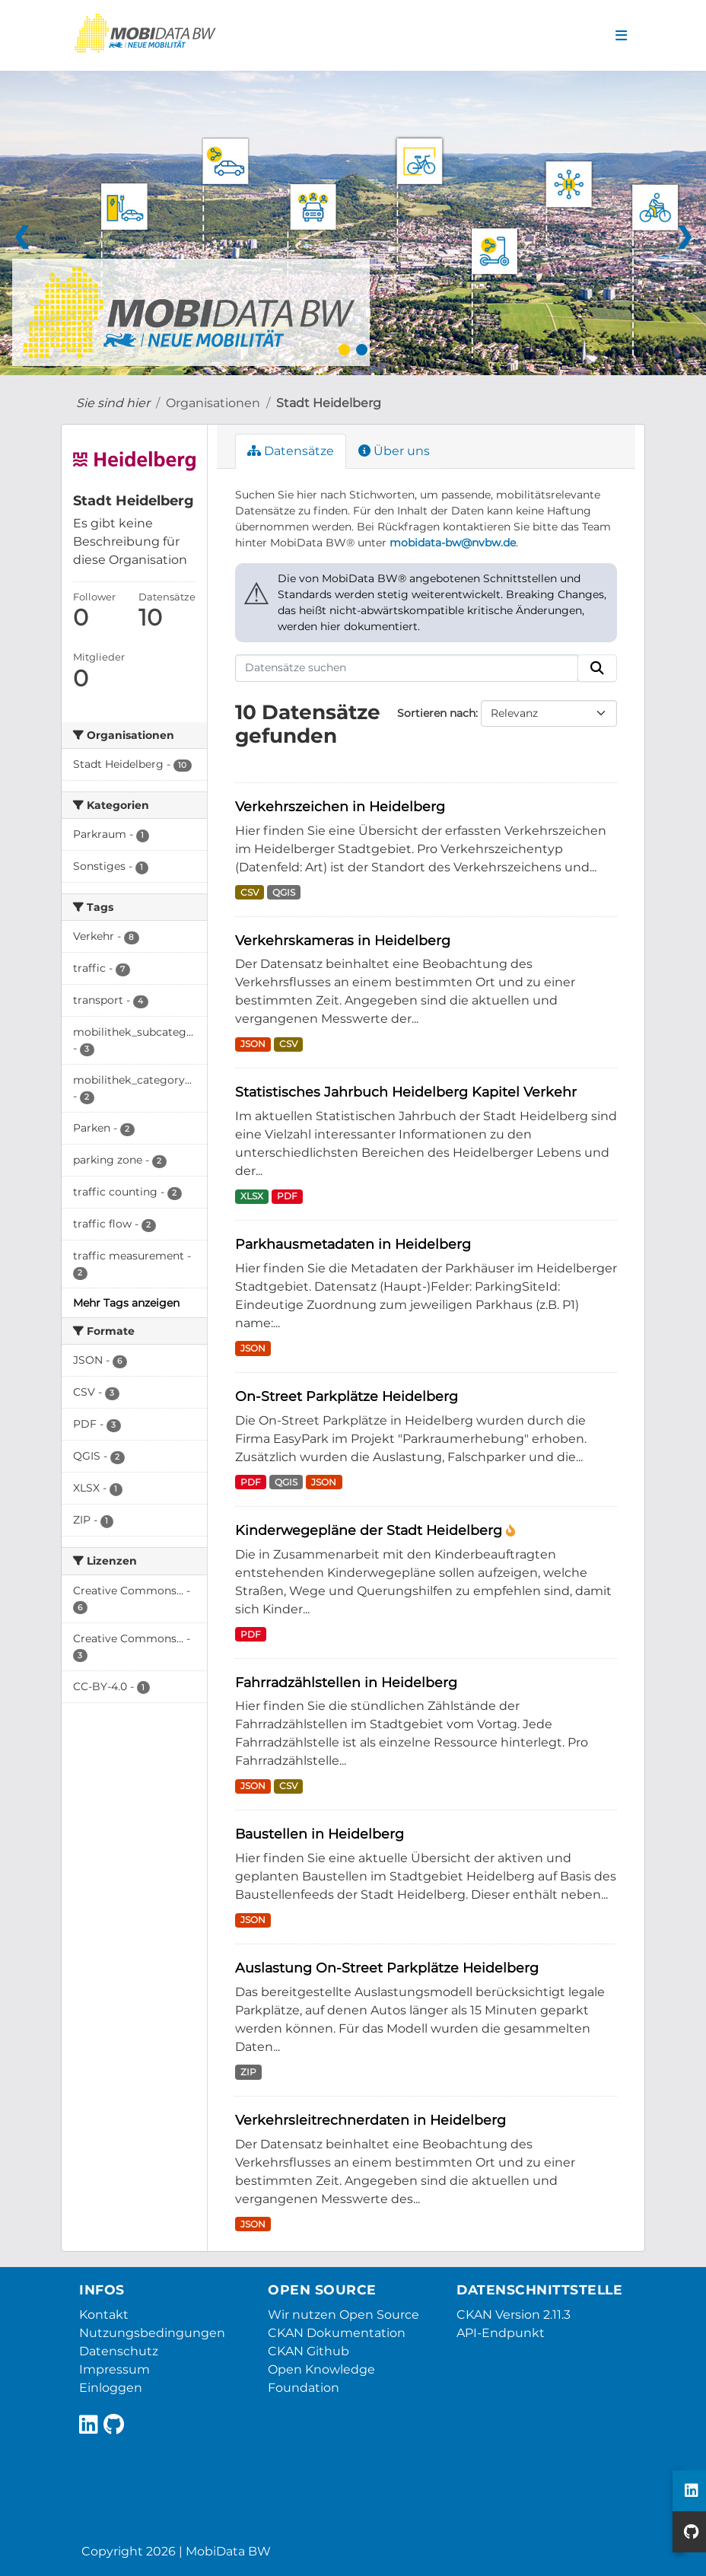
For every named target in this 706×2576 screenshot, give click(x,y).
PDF (287, 1196)
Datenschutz (118, 2351)
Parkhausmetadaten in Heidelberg (353, 1244)
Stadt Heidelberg (328, 403)
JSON (253, 1043)
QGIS (283, 892)
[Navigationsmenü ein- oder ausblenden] (621, 36)
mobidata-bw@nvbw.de (453, 542)
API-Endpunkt (500, 2333)
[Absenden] (597, 668)
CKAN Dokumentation (336, 2333)
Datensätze (290, 451)
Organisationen (213, 403)
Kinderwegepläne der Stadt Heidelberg (370, 1530)
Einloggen (110, 2387)
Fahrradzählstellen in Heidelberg (346, 1682)
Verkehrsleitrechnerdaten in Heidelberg (370, 2120)
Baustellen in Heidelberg (319, 1834)
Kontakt (104, 2314)
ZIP (248, 2072)
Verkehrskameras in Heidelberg (342, 940)
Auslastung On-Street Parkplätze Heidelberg (387, 1968)
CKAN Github (308, 2351)
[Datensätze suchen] (407, 668)
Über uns (394, 451)
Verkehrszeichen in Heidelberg (340, 806)
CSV (249, 892)
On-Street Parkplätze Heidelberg (346, 1396)
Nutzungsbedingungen (152, 2333)
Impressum (114, 2369)
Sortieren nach (436, 713)
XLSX (251, 1196)
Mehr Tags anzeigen (126, 1303)
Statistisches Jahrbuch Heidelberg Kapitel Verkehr (406, 1092)
